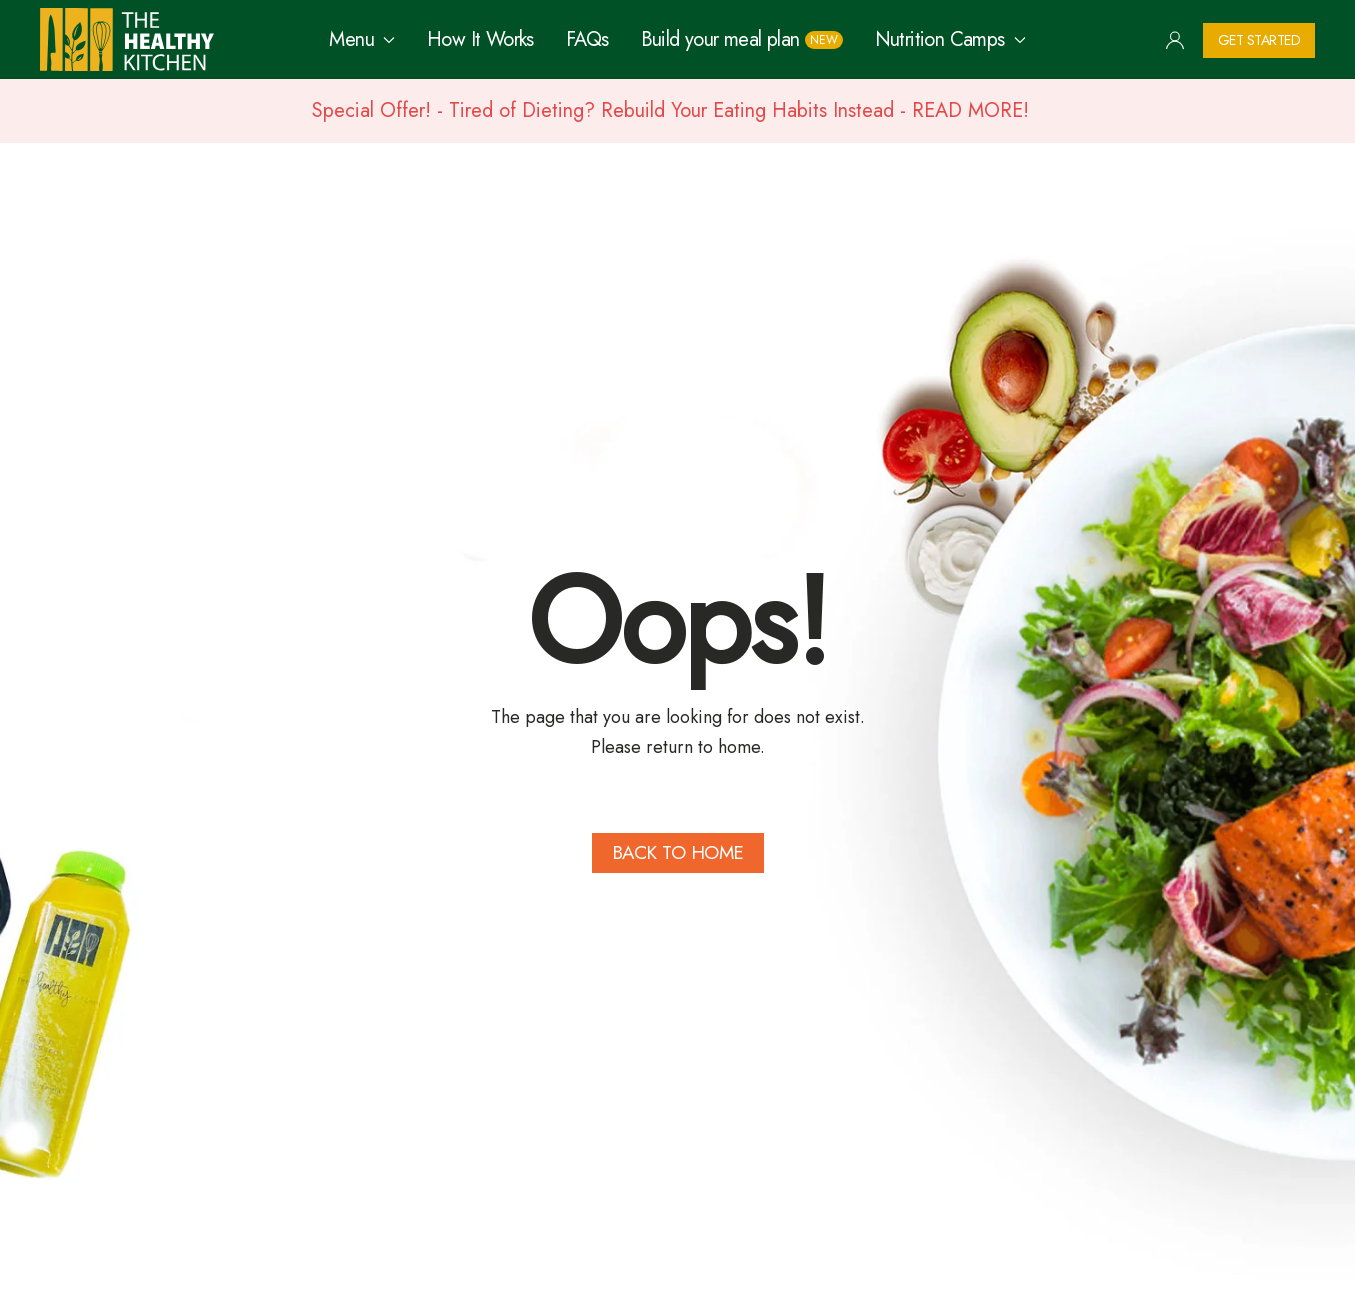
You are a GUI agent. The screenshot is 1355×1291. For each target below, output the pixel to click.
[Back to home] (127, 39)
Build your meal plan (742, 39)
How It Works (480, 39)
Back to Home (678, 852)
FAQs (587, 39)
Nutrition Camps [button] (950, 39)
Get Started (1259, 40)
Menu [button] (362, 39)
